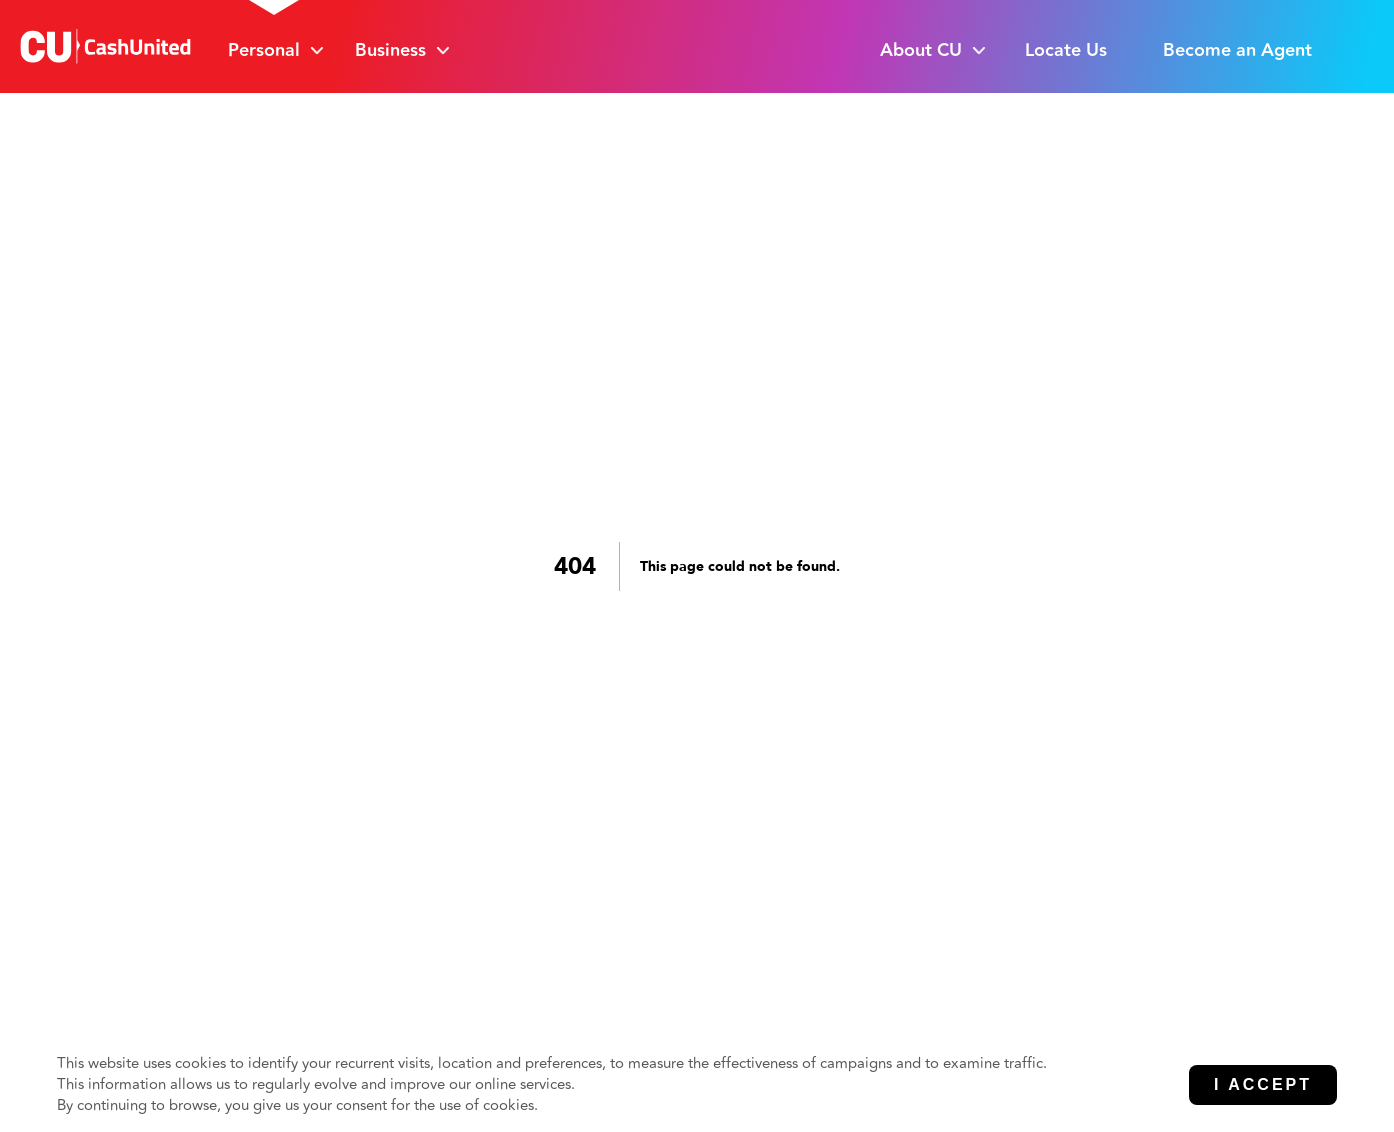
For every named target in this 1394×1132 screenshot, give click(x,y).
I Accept (1263, 1084)
